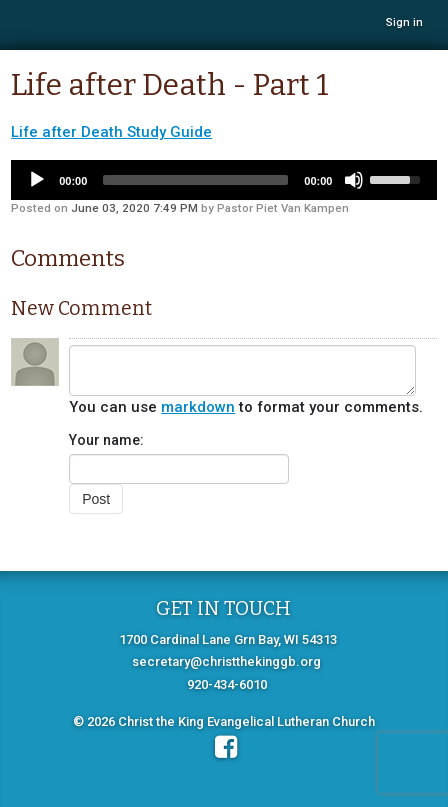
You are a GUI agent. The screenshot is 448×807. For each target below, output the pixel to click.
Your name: (106, 440)
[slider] (195, 180)
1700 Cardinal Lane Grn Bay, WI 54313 (228, 639)
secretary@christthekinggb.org (226, 661)
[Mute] (354, 180)
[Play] (37, 180)
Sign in (404, 22)
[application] (224, 180)
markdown (198, 407)
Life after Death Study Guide (111, 132)
